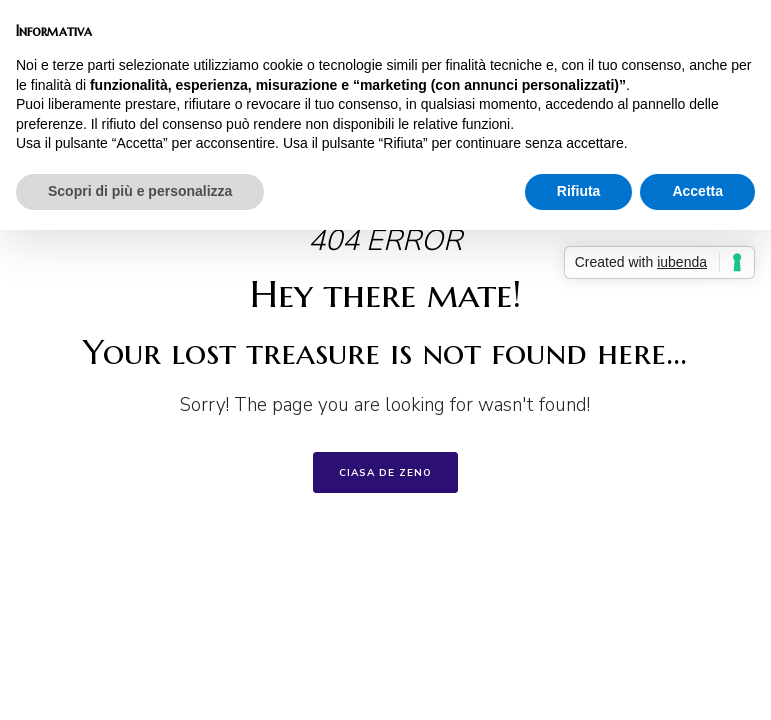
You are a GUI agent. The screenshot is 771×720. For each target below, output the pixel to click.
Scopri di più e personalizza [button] (140, 191)
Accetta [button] (697, 191)
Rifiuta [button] (579, 191)
